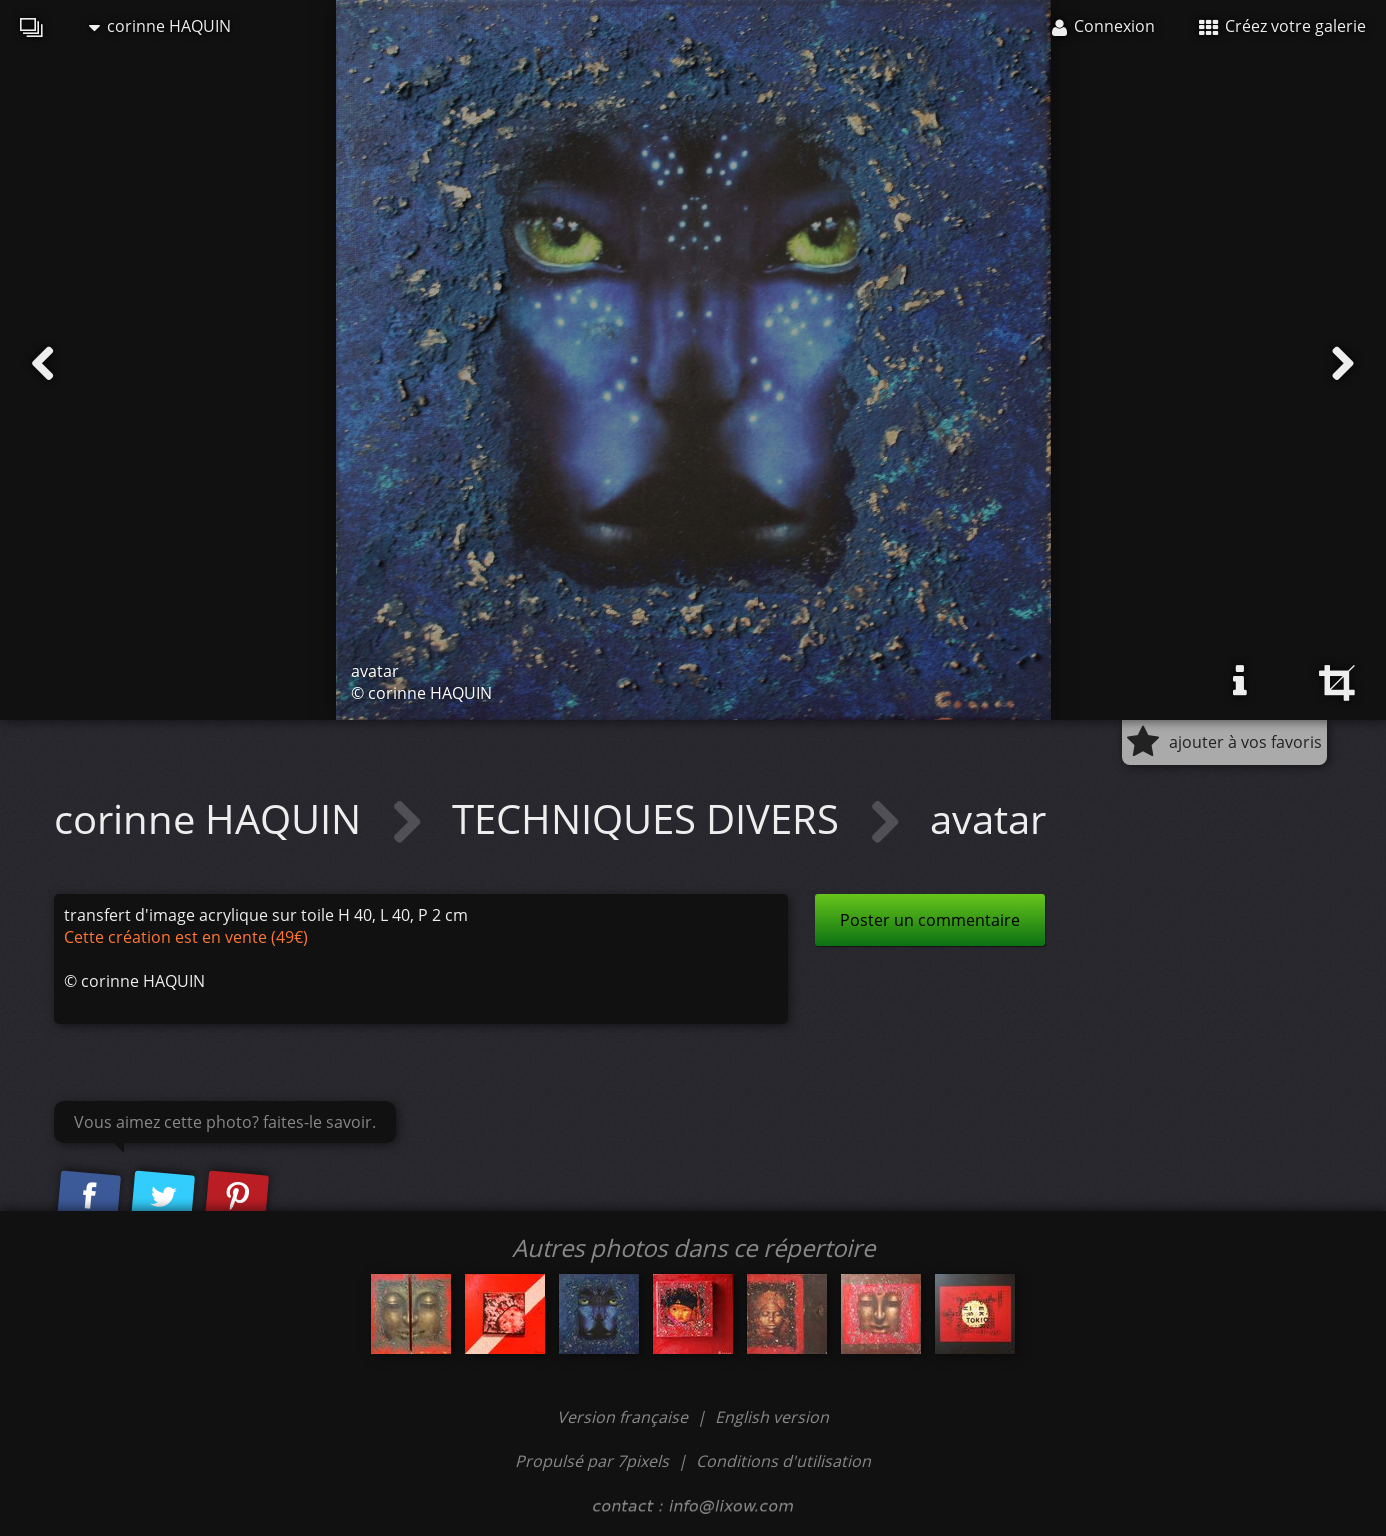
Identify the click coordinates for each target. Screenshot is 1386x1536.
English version (772, 1417)
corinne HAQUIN (160, 26)
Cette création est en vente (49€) (186, 937)
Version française (624, 1417)
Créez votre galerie (1282, 26)
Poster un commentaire (930, 920)
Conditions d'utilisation (783, 1461)
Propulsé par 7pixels (592, 1461)
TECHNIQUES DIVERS (650, 818)
